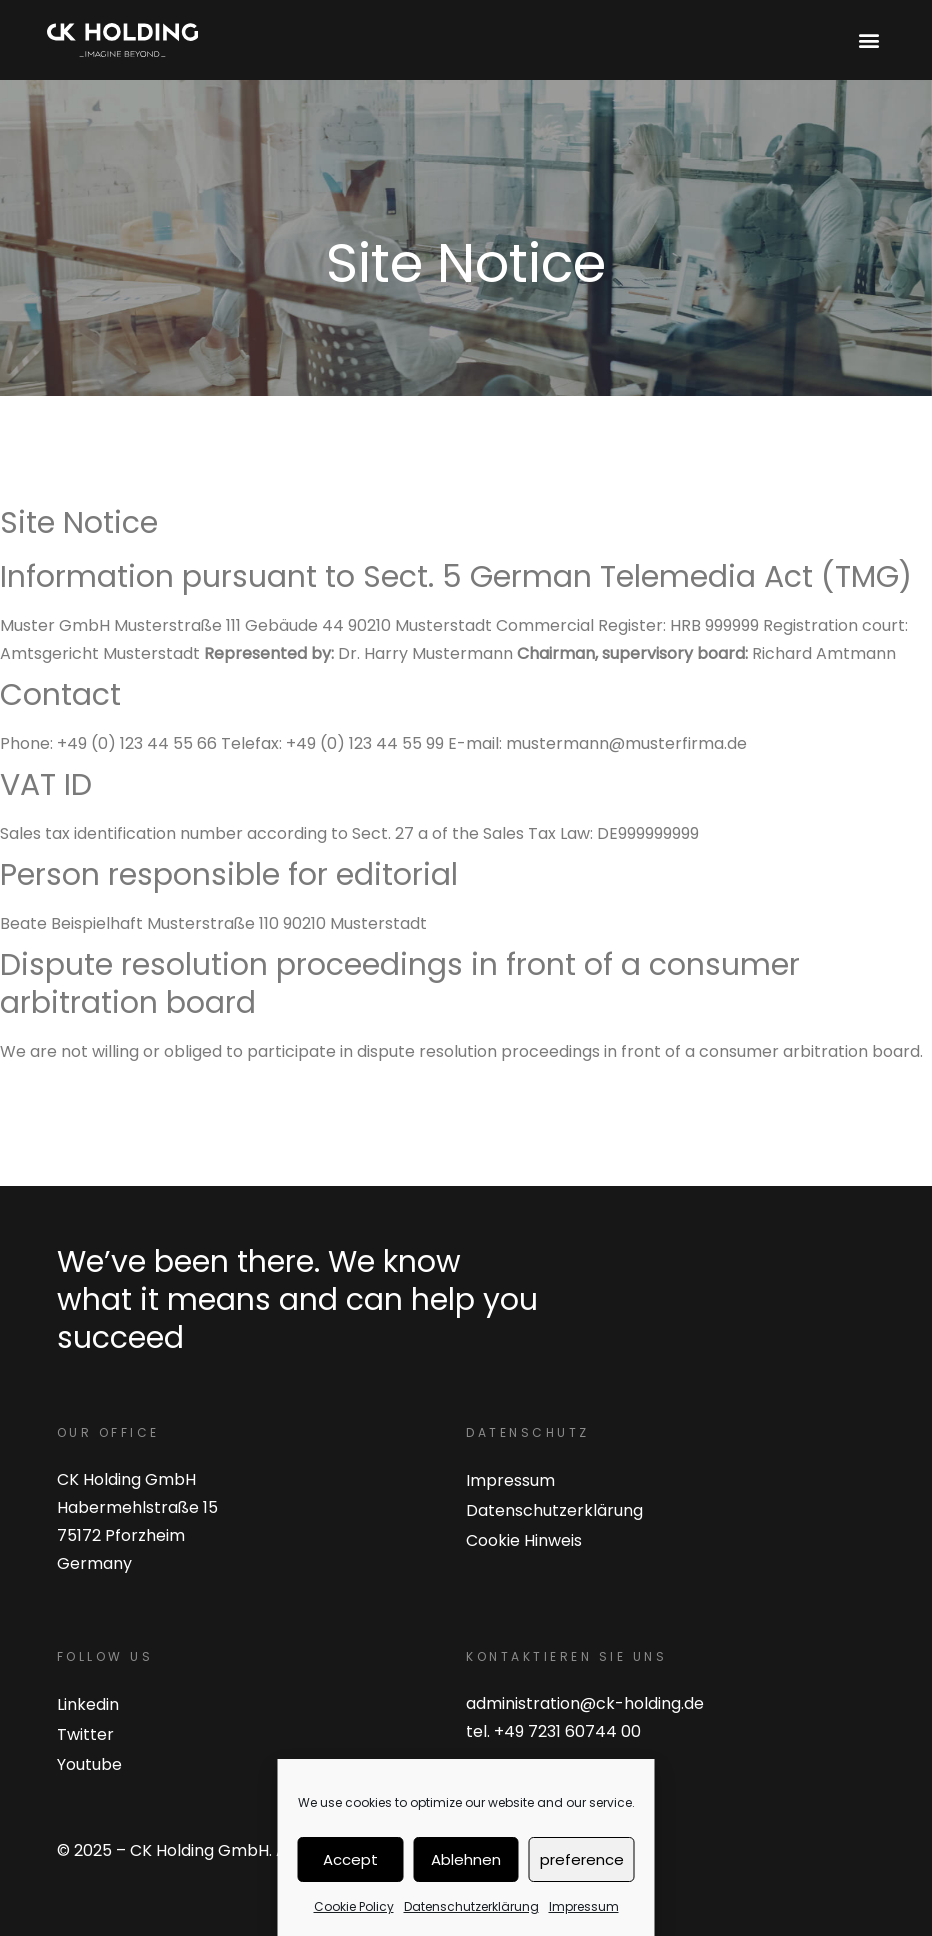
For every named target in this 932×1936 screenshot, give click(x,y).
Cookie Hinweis (524, 1540)
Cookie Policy (354, 1906)
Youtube (89, 1764)
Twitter (85, 1734)
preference (582, 1859)
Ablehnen (466, 1859)
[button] (868, 40)
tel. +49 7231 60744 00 (553, 1731)
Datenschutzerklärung (471, 1906)
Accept (350, 1859)
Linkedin (88, 1704)
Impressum (584, 1906)
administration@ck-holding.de (585, 1703)
